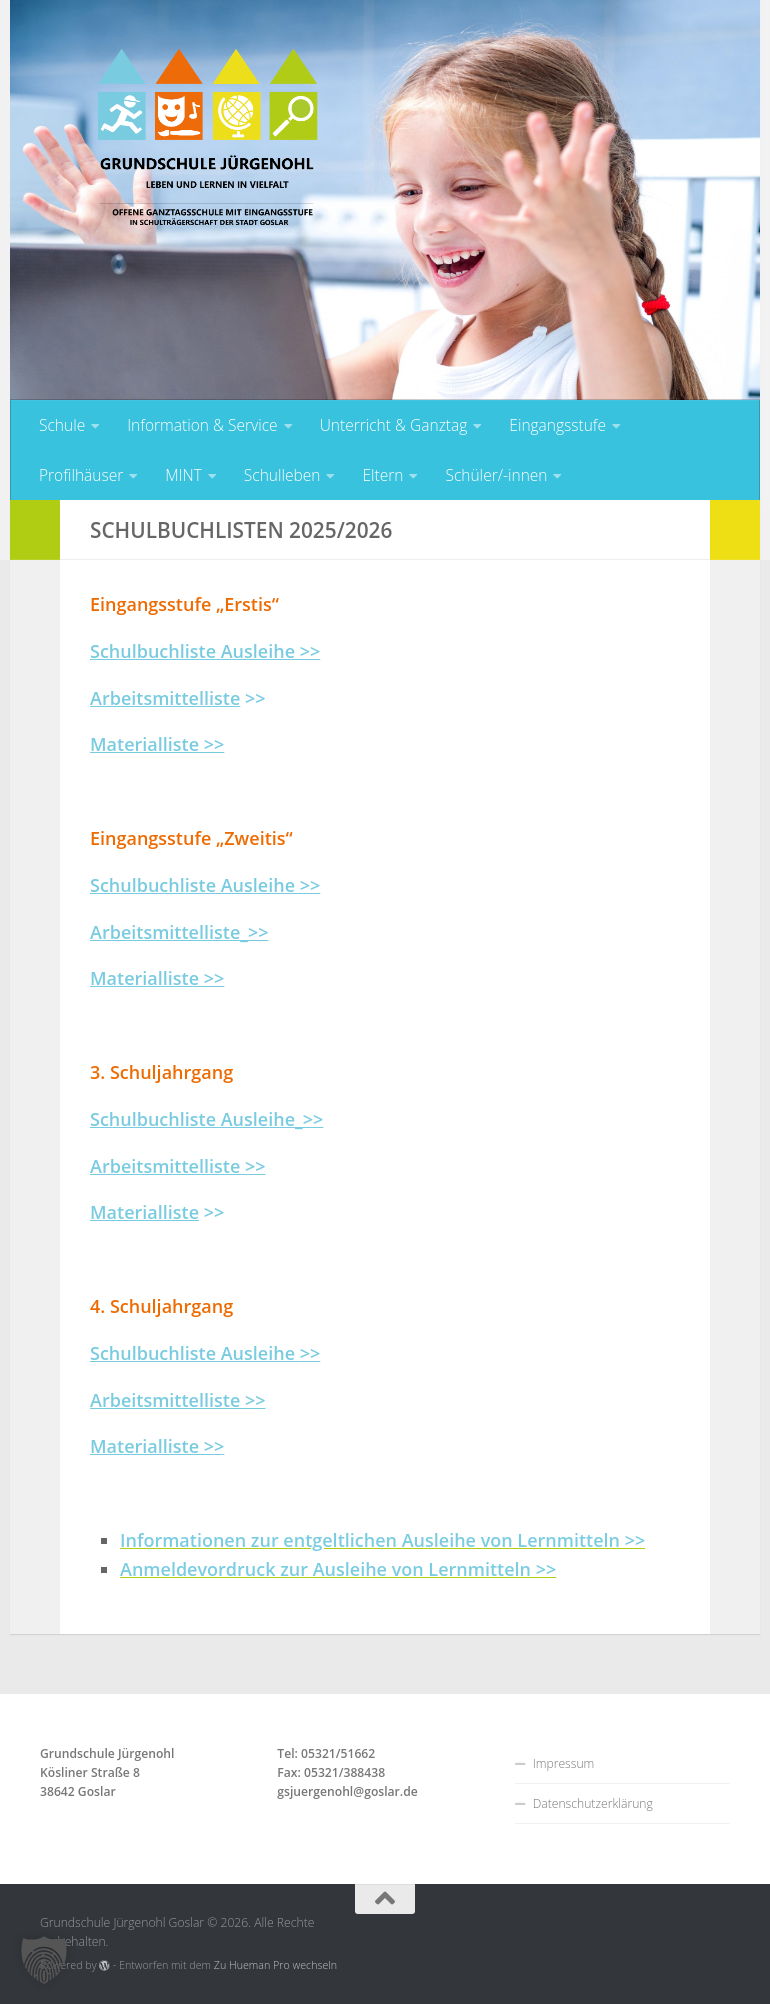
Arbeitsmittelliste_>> (179, 932)
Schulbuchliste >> (205, 651)
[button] (44, 1960)
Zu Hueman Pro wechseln (275, 1965)
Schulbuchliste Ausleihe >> (205, 885)
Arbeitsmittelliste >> (178, 1166)
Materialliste (144, 1212)
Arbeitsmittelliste (165, 698)
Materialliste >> (157, 978)
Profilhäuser (81, 475)
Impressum (564, 1763)
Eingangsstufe (557, 425)
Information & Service (202, 425)
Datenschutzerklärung (593, 1803)
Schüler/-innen (496, 475)
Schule (62, 425)
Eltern (382, 475)
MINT (183, 475)
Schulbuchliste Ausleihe (195, 1353)
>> (157, 744)
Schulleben (282, 475)
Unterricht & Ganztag (394, 425)
